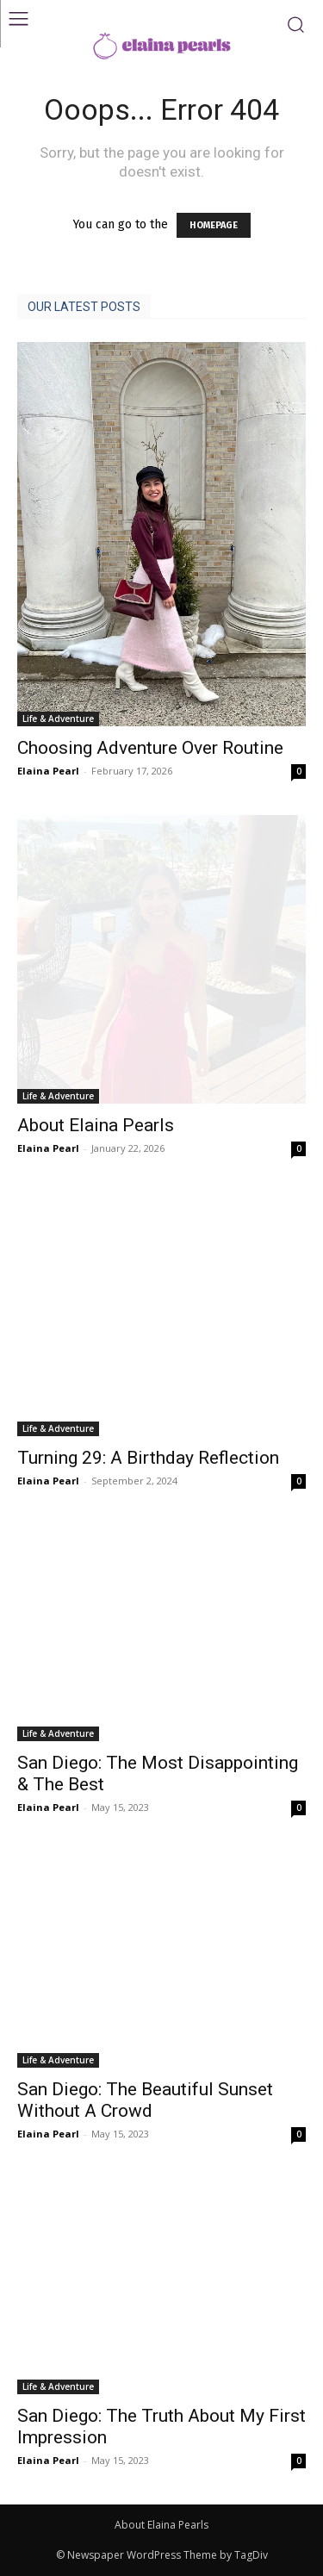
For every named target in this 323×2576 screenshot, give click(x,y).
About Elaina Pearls (95, 1125)
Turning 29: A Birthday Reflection (148, 1457)
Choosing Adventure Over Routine (150, 747)
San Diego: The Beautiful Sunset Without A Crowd (145, 2100)
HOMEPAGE (213, 225)
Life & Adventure (58, 718)
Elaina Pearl (48, 770)
